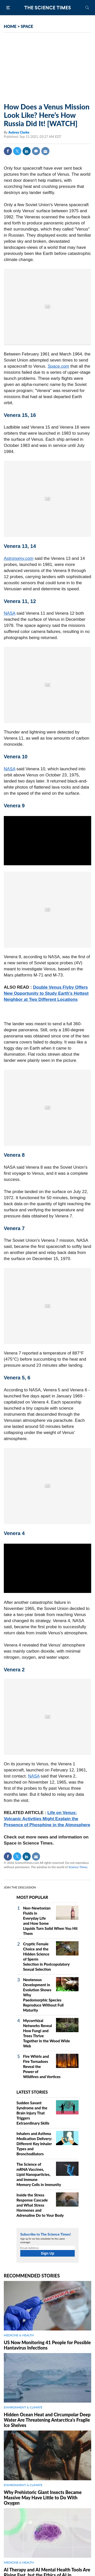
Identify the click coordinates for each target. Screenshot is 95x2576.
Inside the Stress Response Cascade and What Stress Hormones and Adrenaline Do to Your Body (40, 2205)
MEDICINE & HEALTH (19, 2335)
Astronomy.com (18, 558)
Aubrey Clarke (18, 132)
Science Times (77, 1867)
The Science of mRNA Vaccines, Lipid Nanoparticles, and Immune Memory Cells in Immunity (38, 2174)
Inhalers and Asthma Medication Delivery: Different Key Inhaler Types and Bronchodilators (34, 2143)
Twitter (17, 151)
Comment (36, 151)
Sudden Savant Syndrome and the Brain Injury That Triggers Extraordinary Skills (32, 2112)
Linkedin (27, 151)
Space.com (58, 366)
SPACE (27, 26)
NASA (9, 613)
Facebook (8, 151)
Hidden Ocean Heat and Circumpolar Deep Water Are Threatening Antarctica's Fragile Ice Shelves (47, 2420)
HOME (10, 26)
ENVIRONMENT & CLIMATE (23, 2407)
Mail (45, 151)
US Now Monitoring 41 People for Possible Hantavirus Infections (47, 2345)
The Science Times (48, 7)
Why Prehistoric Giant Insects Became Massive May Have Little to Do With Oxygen (43, 2497)
